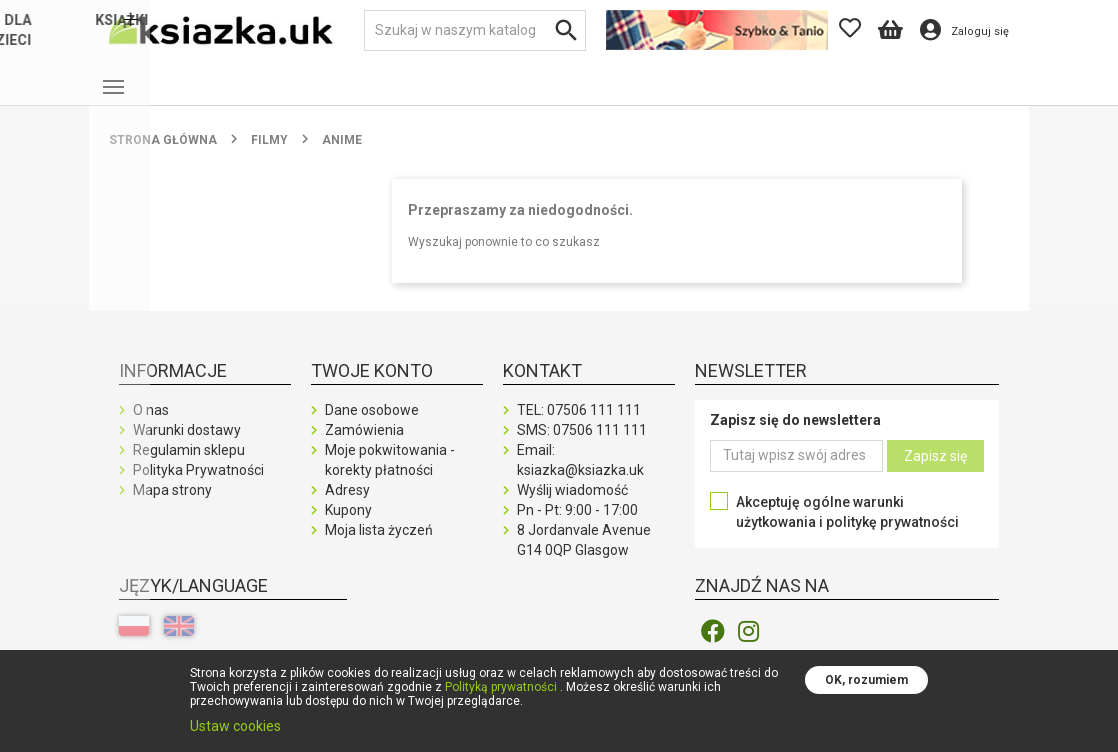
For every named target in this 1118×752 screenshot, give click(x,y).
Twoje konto (372, 386)
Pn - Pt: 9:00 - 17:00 (577, 526)
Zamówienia (364, 446)
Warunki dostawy (187, 446)
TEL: (579, 426)
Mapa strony (172, 506)
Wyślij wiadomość (572, 506)
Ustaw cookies (235, 726)
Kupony (348, 526)
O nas (151, 426)
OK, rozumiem (866, 680)
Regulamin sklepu (189, 466)
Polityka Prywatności (198, 486)
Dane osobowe (372, 426)
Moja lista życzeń (379, 546)
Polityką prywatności (501, 687)
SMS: (582, 446)
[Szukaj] (475, 30)
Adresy (347, 506)
